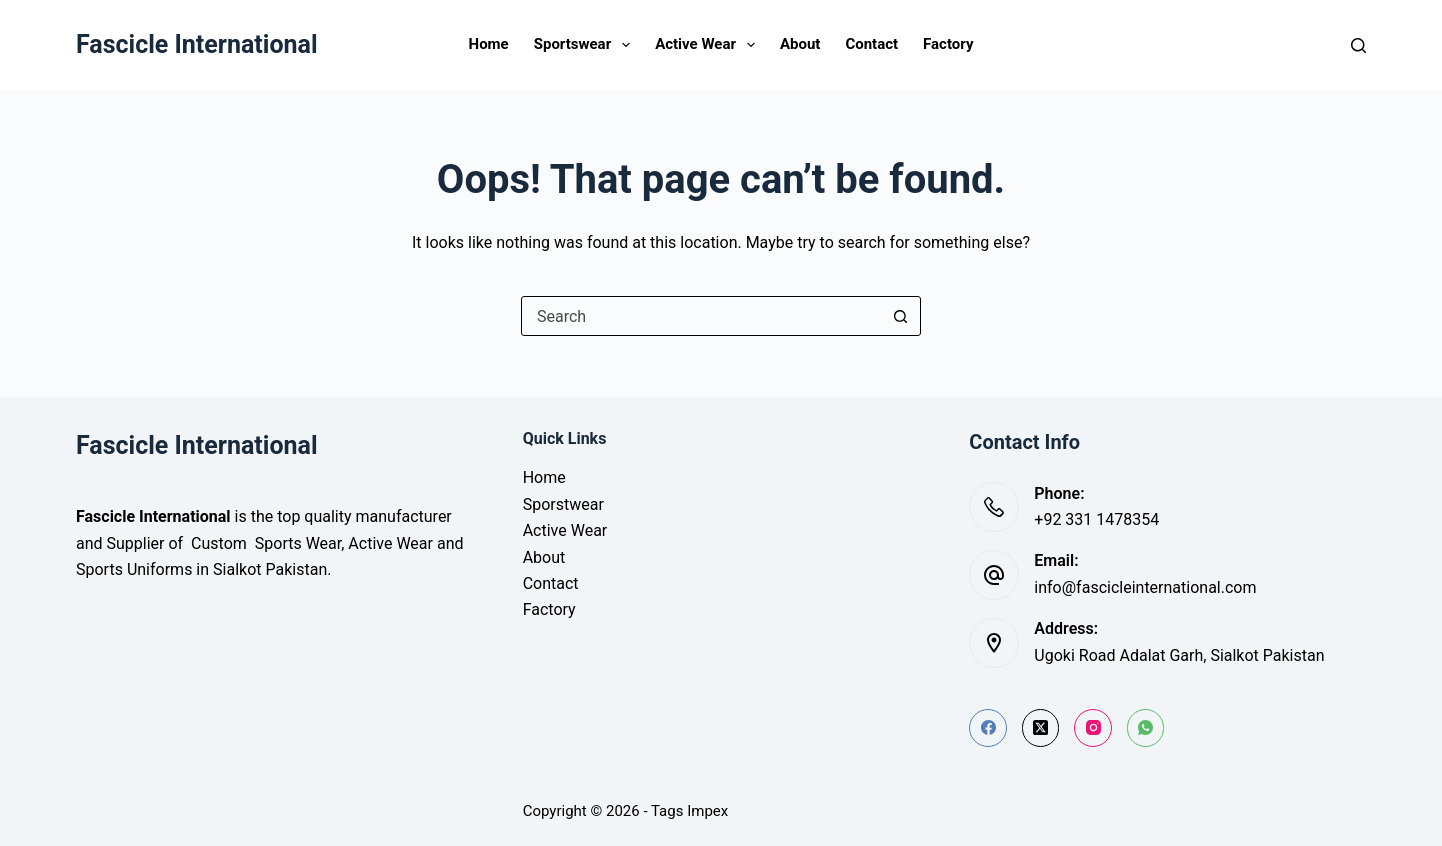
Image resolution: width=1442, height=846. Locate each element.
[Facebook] (988, 728)
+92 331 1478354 (1096, 519)
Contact (871, 44)
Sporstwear (563, 504)
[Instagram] (1093, 728)
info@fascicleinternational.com (1145, 587)
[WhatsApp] (1146, 728)
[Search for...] (701, 316)
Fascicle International (197, 44)
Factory (948, 44)
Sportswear (586, 45)
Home (489, 44)
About (800, 44)
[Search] (1358, 45)
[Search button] (900, 316)
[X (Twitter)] (1041, 728)
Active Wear (709, 45)
